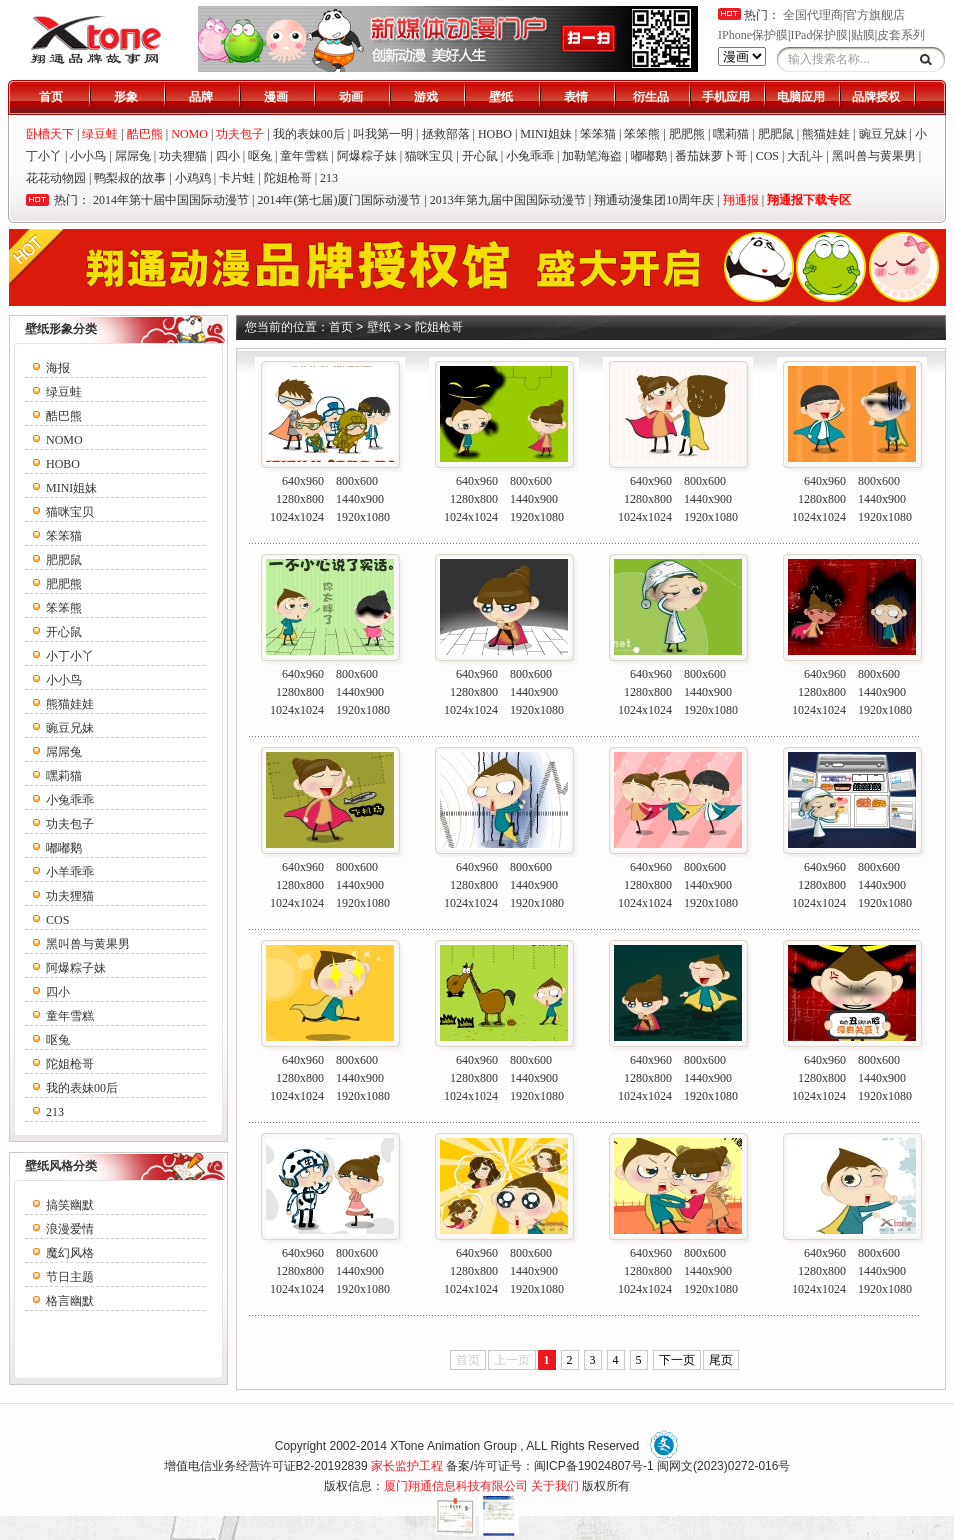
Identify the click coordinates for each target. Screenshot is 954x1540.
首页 (51, 97)
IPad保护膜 (819, 35)
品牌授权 (876, 97)
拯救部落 (446, 134)
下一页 (677, 1360)
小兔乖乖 (530, 156)
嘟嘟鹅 (649, 156)
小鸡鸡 (193, 178)
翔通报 (741, 200)
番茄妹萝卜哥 (711, 156)
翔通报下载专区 (809, 200)
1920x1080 (363, 517)
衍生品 (651, 97)
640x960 (303, 481)
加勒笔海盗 (592, 156)
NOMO (64, 440)
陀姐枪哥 (288, 178)
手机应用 (726, 97)
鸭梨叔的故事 (130, 178)
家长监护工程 (407, 1466)
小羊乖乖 (70, 872)
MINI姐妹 (545, 134)
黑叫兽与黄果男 (874, 156)
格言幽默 (70, 1301)
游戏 (426, 97)
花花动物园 (56, 178)
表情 (576, 97)
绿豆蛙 (64, 392)
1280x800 (300, 499)
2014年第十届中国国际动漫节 (171, 200)
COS (767, 156)
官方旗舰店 (875, 15)
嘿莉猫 (731, 134)
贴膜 (863, 35)
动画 (351, 97)
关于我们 (555, 1486)
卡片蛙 (237, 178)
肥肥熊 (687, 134)
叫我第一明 (383, 134)
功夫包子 (70, 824)
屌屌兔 (133, 156)
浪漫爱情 (70, 1229)
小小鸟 (88, 156)
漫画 (276, 97)
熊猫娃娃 (826, 134)
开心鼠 (480, 156)
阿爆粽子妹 (367, 156)
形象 (126, 97)
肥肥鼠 (776, 134)
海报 (58, 368)
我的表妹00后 (309, 134)
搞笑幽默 (70, 1205)
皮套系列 (901, 35)
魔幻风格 (70, 1253)
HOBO (495, 134)
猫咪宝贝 (429, 156)
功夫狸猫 (183, 156)
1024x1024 (297, 517)
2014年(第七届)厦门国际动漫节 (339, 200)
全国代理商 (813, 15)
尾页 (721, 1360)
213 (329, 178)
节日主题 (70, 1277)
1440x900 (360, 499)
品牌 (201, 97)
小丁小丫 (70, 656)
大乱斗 (805, 156)
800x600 (357, 481)
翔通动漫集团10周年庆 (654, 200)
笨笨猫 (598, 134)
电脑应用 (801, 97)
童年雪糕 (304, 156)
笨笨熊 (642, 134)
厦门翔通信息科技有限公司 (456, 1486)
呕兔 (260, 156)
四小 (228, 156)
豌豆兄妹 (883, 134)
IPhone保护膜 (753, 35)
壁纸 (501, 97)
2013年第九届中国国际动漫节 (508, 200)
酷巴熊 (64, 416)
